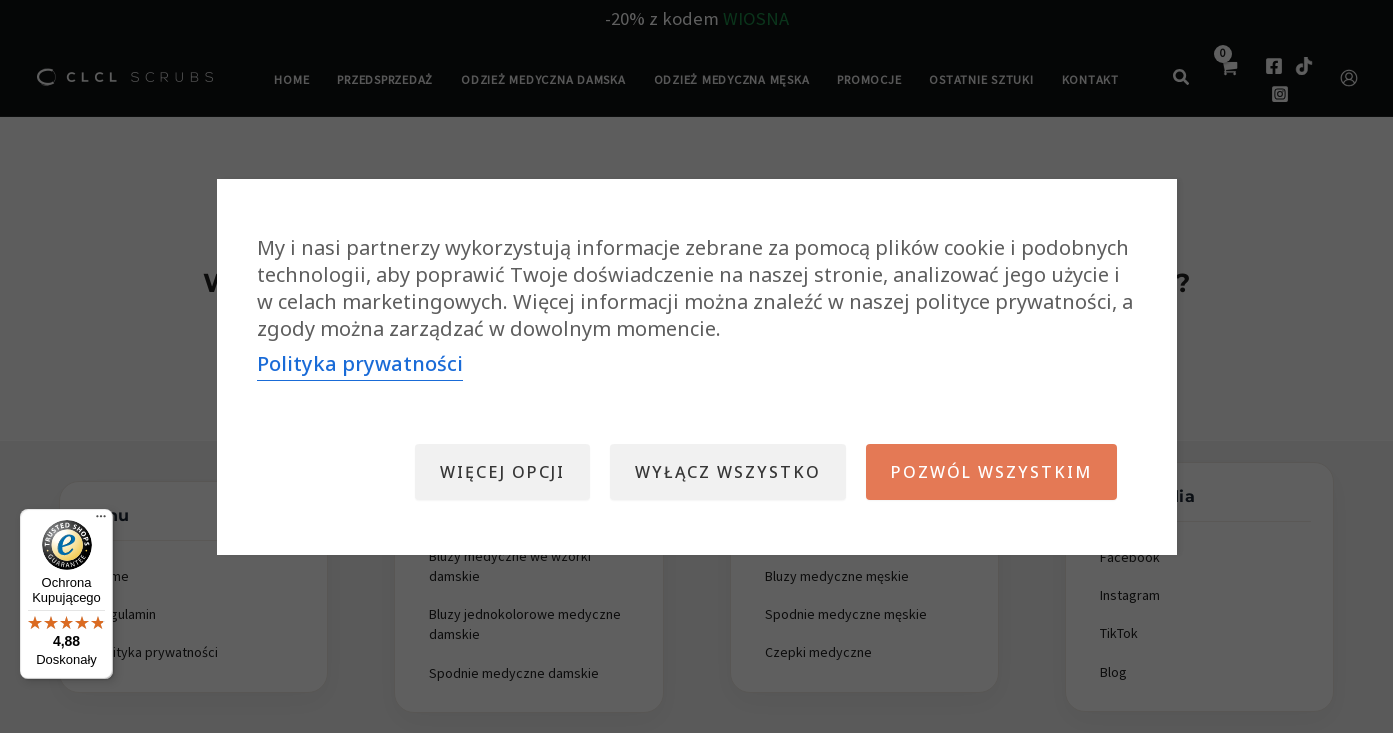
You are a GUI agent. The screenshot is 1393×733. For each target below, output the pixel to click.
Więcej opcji (502, 472)
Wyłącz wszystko (728, 472)
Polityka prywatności (360, 363)
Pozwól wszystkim (991, 472)
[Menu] (101, 521)
